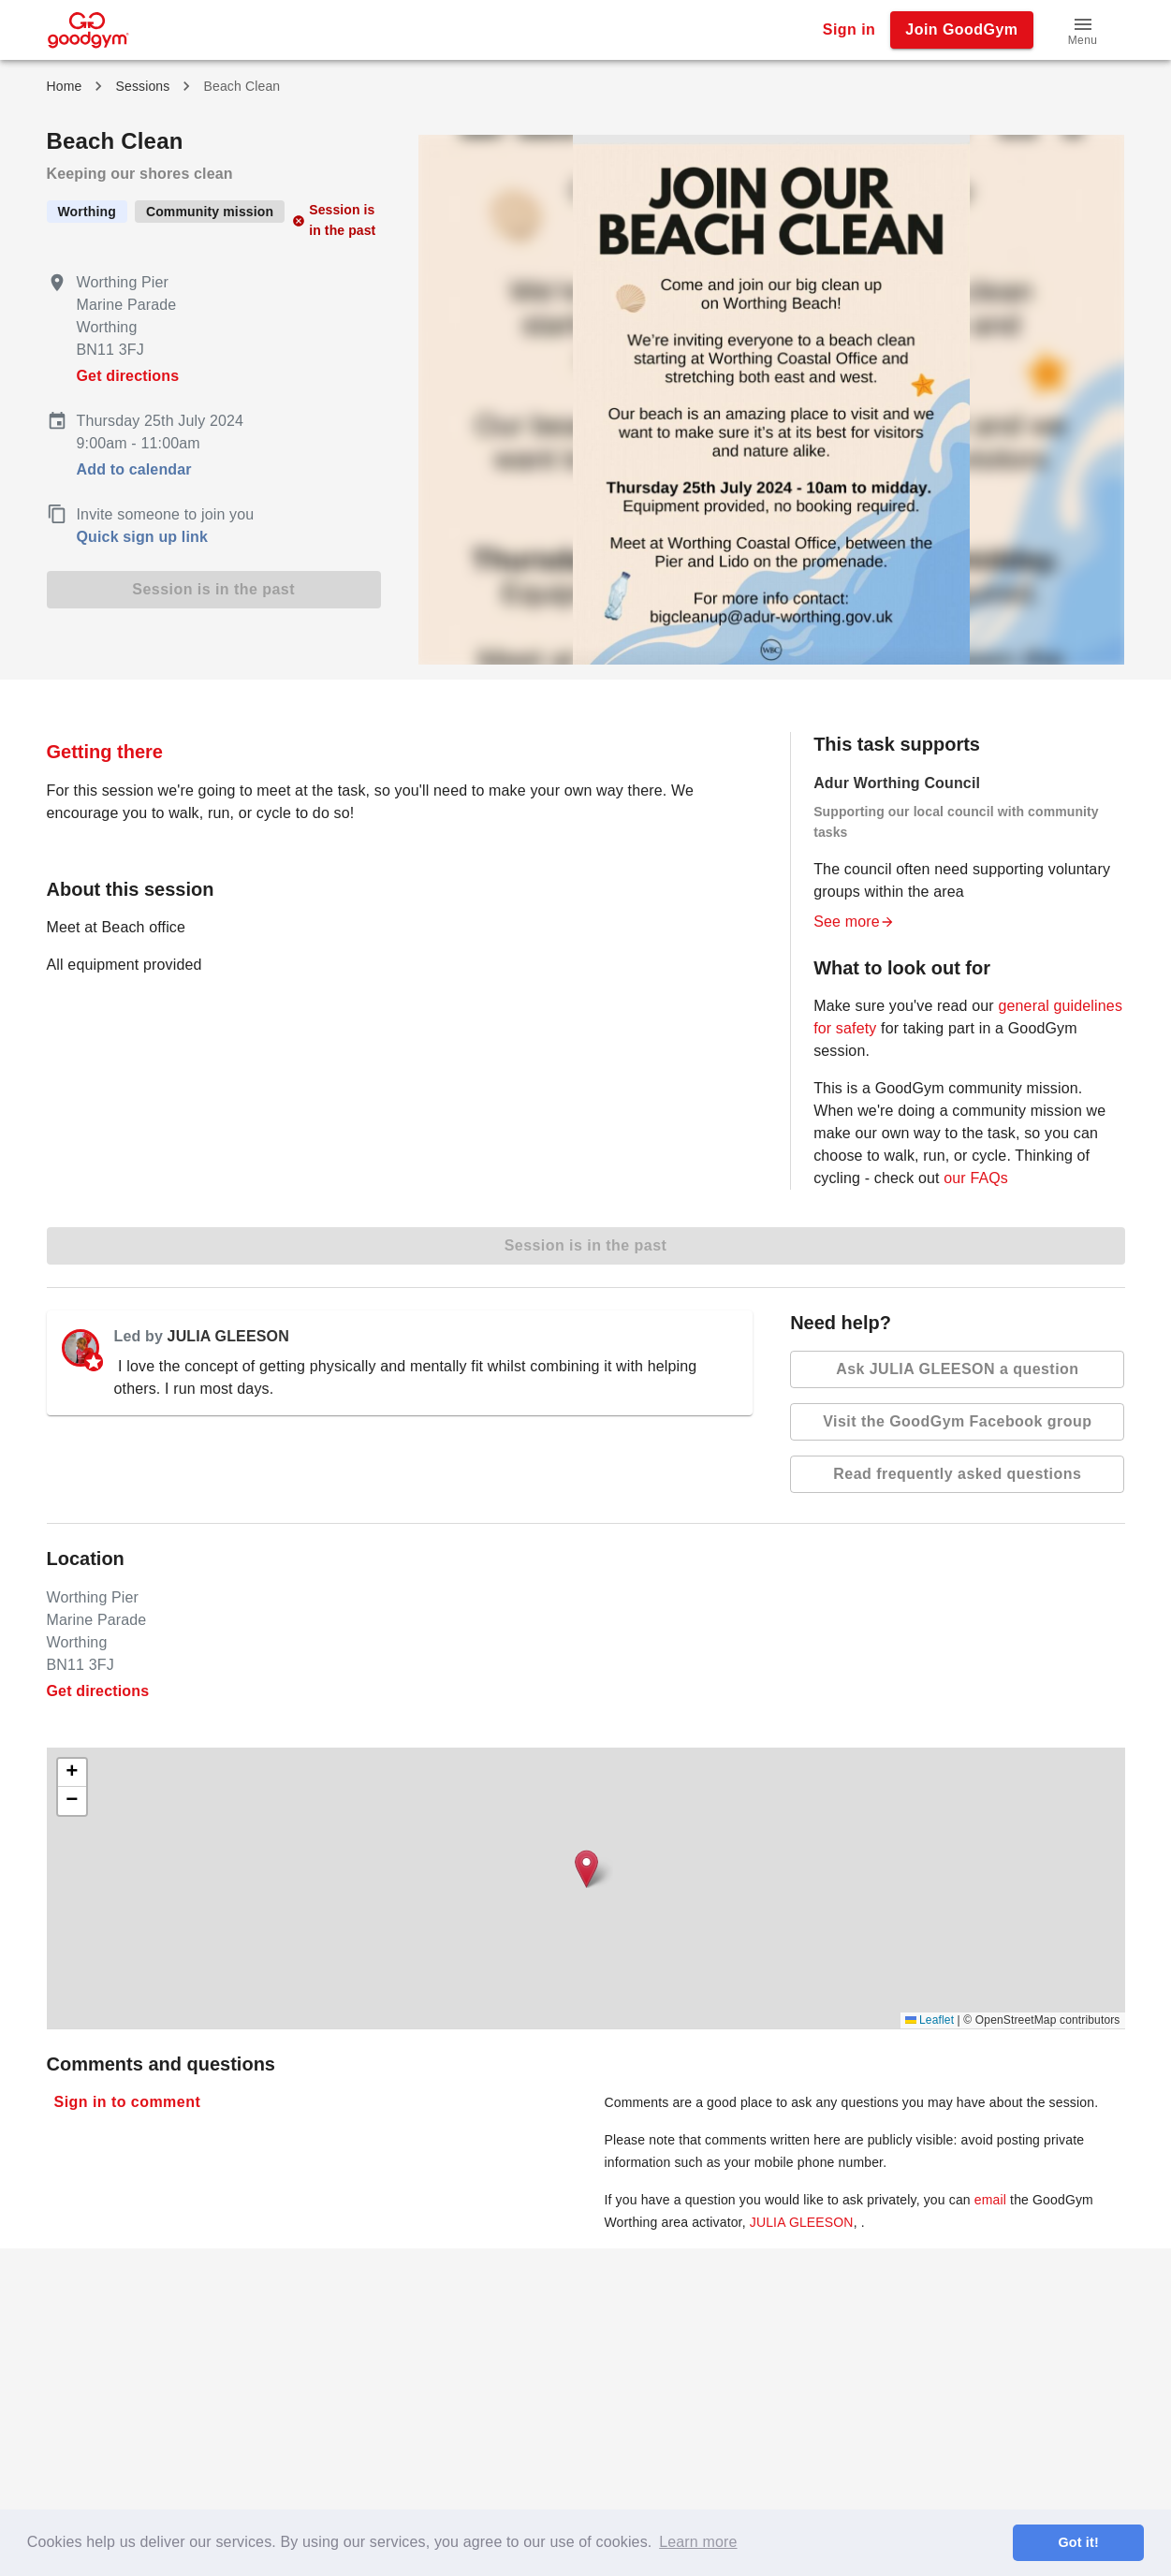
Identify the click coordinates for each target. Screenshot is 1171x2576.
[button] (1083, 30)
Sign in (849, 30)
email (990, 2199)
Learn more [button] (698, 2542)
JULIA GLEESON (228, 1336)
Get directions (128, 376)
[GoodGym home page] (88, 29)
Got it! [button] (1078, 2542)
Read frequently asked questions (957, 1474)
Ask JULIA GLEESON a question (957, 1369)
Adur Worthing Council (896, 783)
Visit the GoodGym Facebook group (957, 1422)
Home (64, 86)
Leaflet (930, 2020)
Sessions (142, 86)
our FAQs (976, 1178)
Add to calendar (134, 469)
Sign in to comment (128, 2102)
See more (854, 921)
